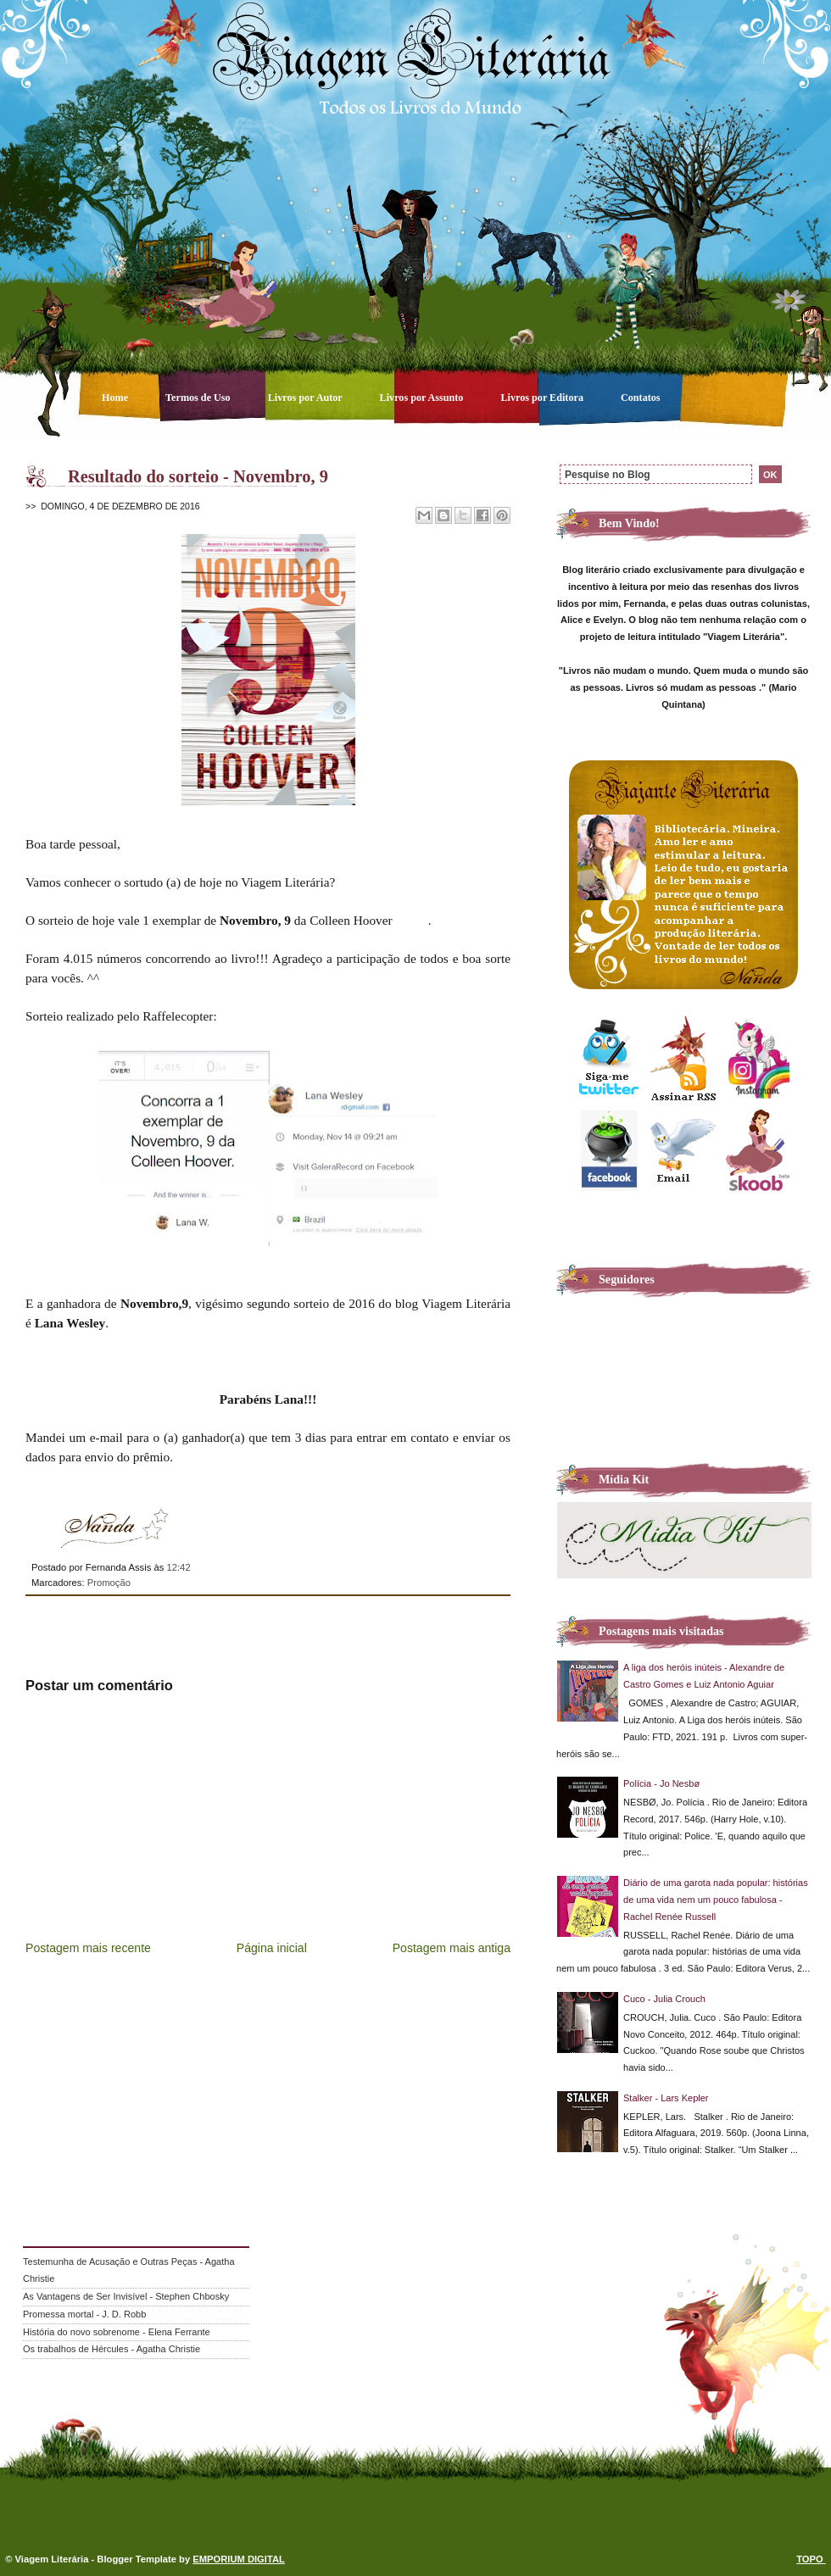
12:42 (178, 1567)
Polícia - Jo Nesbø (661, 1783)
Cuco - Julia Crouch (664, 1999)
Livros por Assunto (423, 397)
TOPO (811, 2559)
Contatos (641, 397)
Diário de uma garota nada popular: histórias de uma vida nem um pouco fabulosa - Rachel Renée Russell (715, 1900)
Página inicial (272, 1948)
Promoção (109, 1582)
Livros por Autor (306, 397)
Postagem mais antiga (451, 1948)
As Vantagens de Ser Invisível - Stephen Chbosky (126, 2296)
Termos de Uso (199, 397)
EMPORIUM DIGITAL (238, 2559)
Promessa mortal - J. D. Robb (84, 2314)
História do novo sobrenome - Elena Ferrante (116, 2332)
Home (116, 397)
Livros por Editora (543, 397)
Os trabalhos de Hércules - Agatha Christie (111, 2349)
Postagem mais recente (88, 1948)
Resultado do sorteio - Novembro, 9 (198, 476)
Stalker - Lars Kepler (666, 2098)
